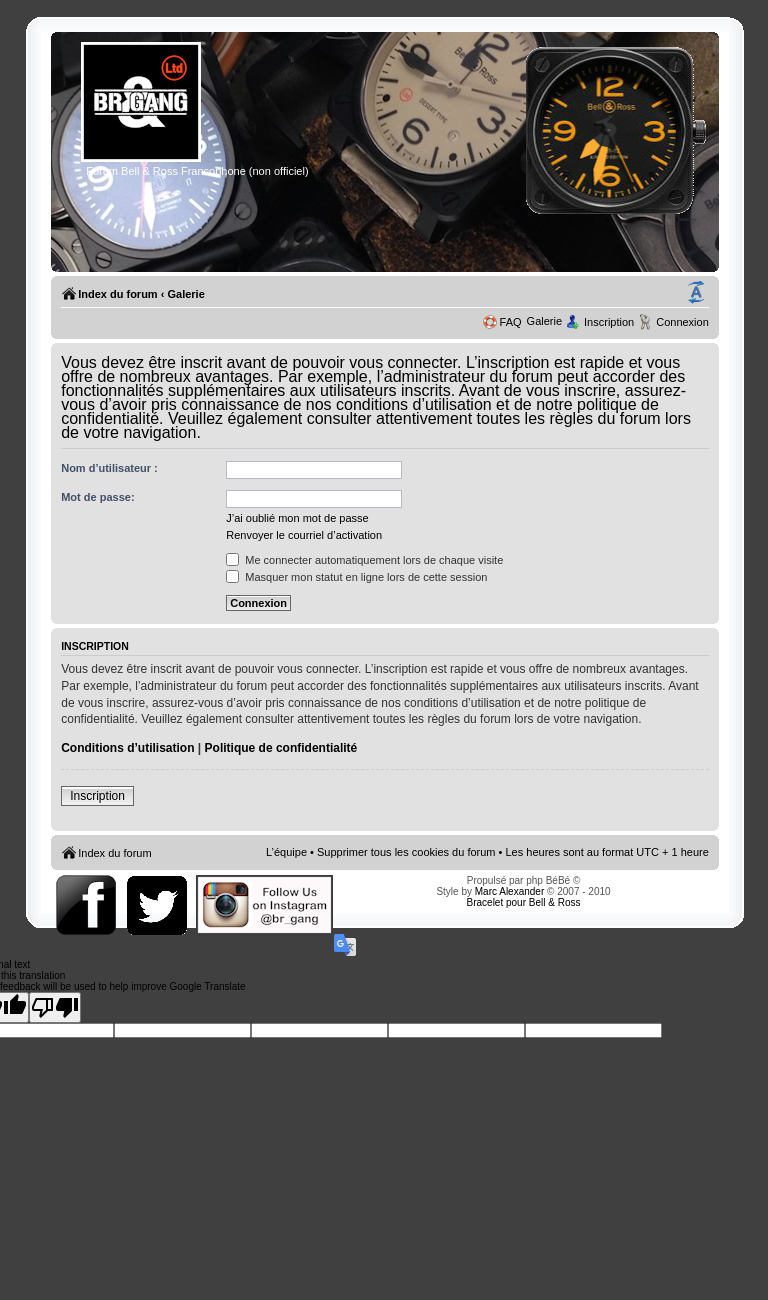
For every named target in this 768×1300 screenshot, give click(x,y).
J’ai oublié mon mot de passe (297, 518)
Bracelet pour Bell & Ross (524, 902)
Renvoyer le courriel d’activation (304, 535)
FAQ (511, 322)
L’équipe (286, 852)
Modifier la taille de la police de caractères (696, 293)
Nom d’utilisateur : (109, 468)
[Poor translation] (55, 1007)
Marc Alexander (509, 891)
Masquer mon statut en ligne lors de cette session (356, 577)
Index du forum (117, 294)
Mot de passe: (97, 497)
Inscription (609, 322)
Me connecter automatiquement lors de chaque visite (364, 560)
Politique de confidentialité (281, 748)
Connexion (682, 322)
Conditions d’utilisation (127, 748)
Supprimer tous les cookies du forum (406, 852)
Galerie (185, 294)
